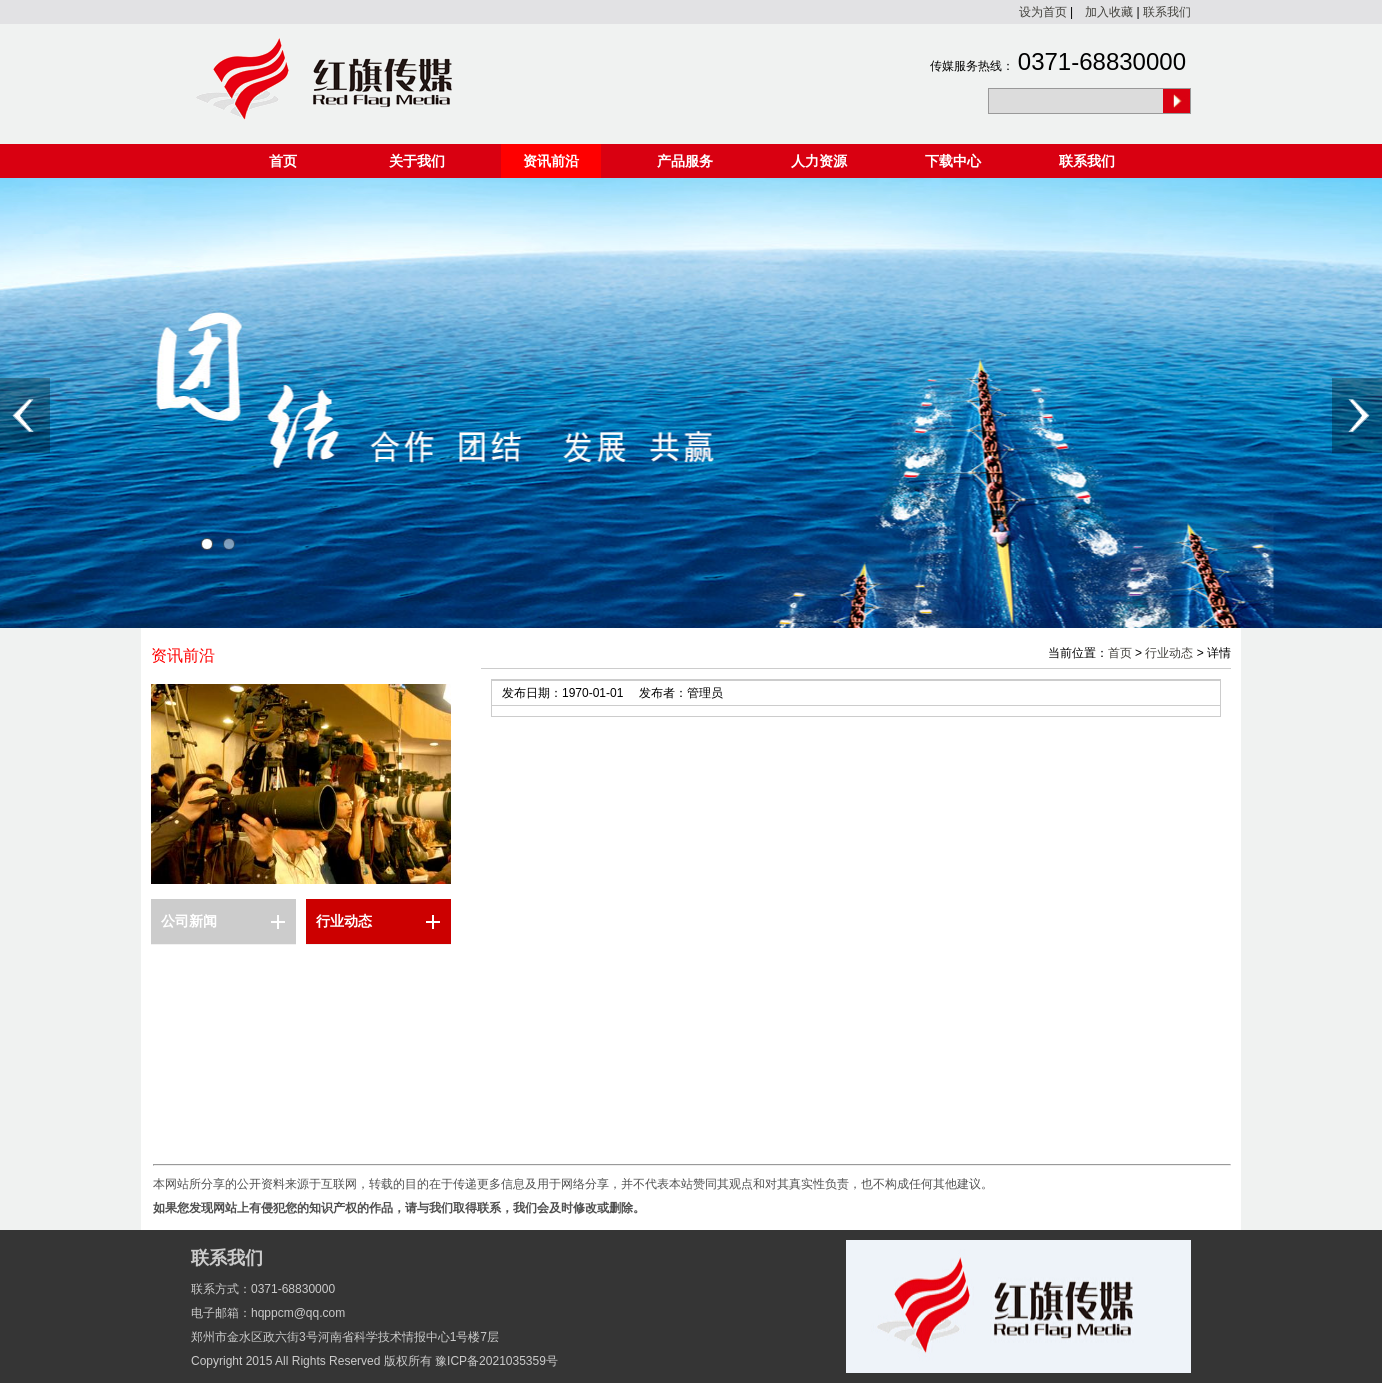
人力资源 (819, 161)
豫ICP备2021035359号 (496, 1361)
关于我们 (417, 161)
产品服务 (685, 161)
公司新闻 (189, 921)
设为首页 (1043, 12)
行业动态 (344, 921)
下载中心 (953, 161)
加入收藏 (1109, 12)
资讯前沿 (551, 161)
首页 (283, 161)
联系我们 (1167, 12)
